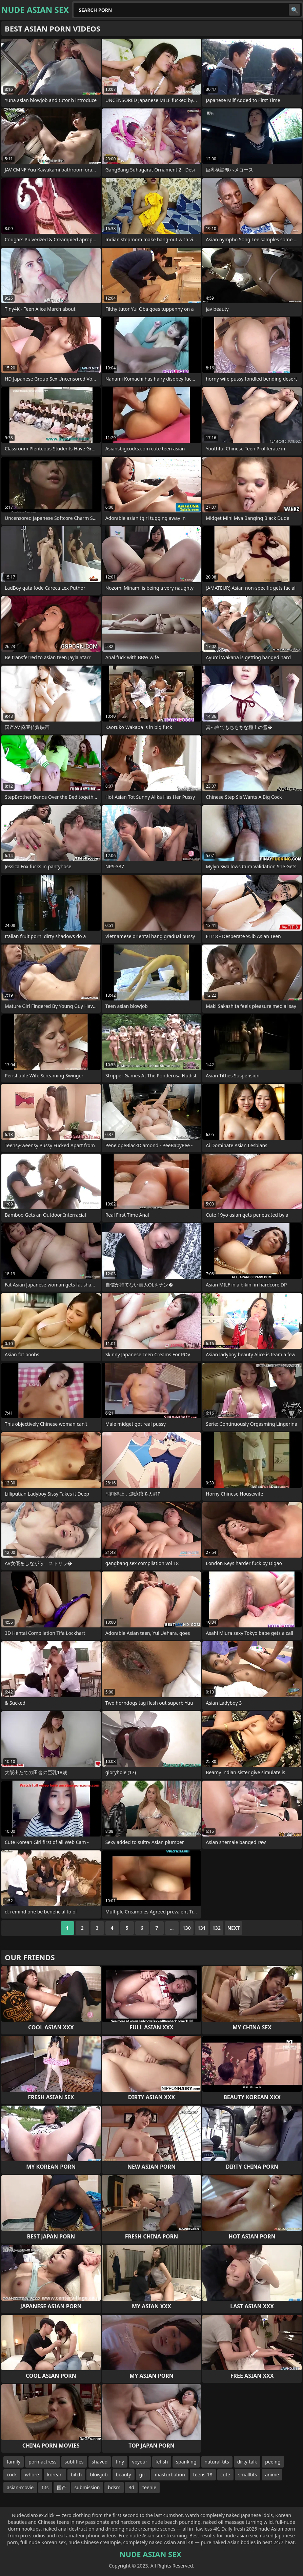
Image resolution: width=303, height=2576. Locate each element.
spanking (186, 2461)
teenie (149, 2487)
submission (87, 2487)
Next (233, 1928)
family (13, 2461)
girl (143, 2474)
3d (131, 2487)
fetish (162, 2461)
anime (272, 2474)
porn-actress (42, 2461)
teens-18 (203, 2474)
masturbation (170, 2474)
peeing (272, 2461)
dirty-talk (247, 2461)
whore (32, 2474)
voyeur (139, 2461)
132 (217, 1928)
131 (202, 1928)
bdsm (114, 2487)
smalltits (247, 2474)
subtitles (74, 2461)
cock (12, 2474)
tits (45, 2487)
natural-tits (217, 2461)
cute (225, 2474)
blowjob (98, 2474)
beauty (123, 2474)
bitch (76, 2474)
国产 (61, 2487)
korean (55, 2474)
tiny (120, 2461)
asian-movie (20, 2487)
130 (187, 1928)
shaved (100, 2461)
